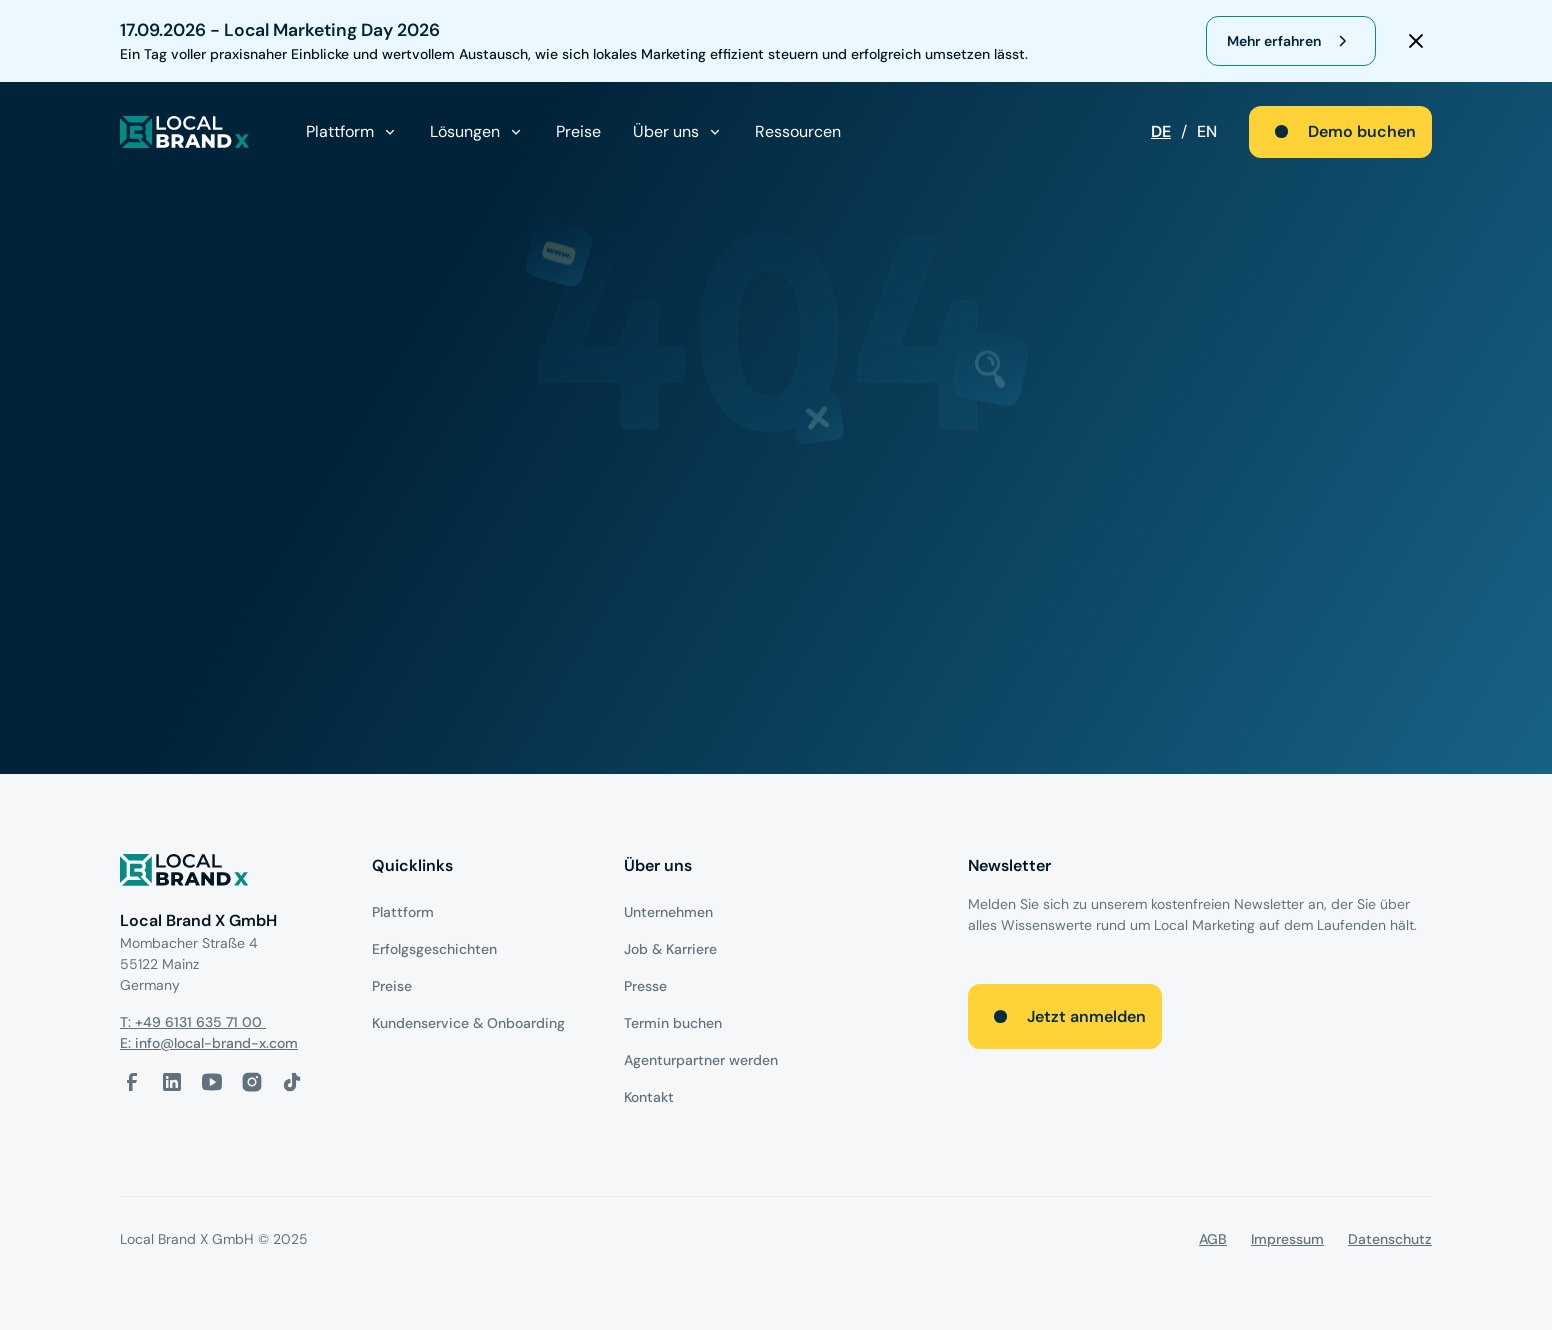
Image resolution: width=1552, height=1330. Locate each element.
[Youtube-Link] (212, 1082)
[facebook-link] (132, 1082)
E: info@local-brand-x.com (209, 1043)
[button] (352, 132)
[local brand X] (185, 132)
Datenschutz (1390, 1239)
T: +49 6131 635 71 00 (193, 1022)
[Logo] (230, 873)
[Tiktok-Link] (292, 1082)
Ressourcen (798, 131)
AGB (1213, 1239)
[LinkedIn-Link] (172, 1082)
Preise (578, 131)
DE (1161, 131)
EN (1207, 131)
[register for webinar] (1291, 41)
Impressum (1287, 1239)
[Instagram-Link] (252, 1082)
